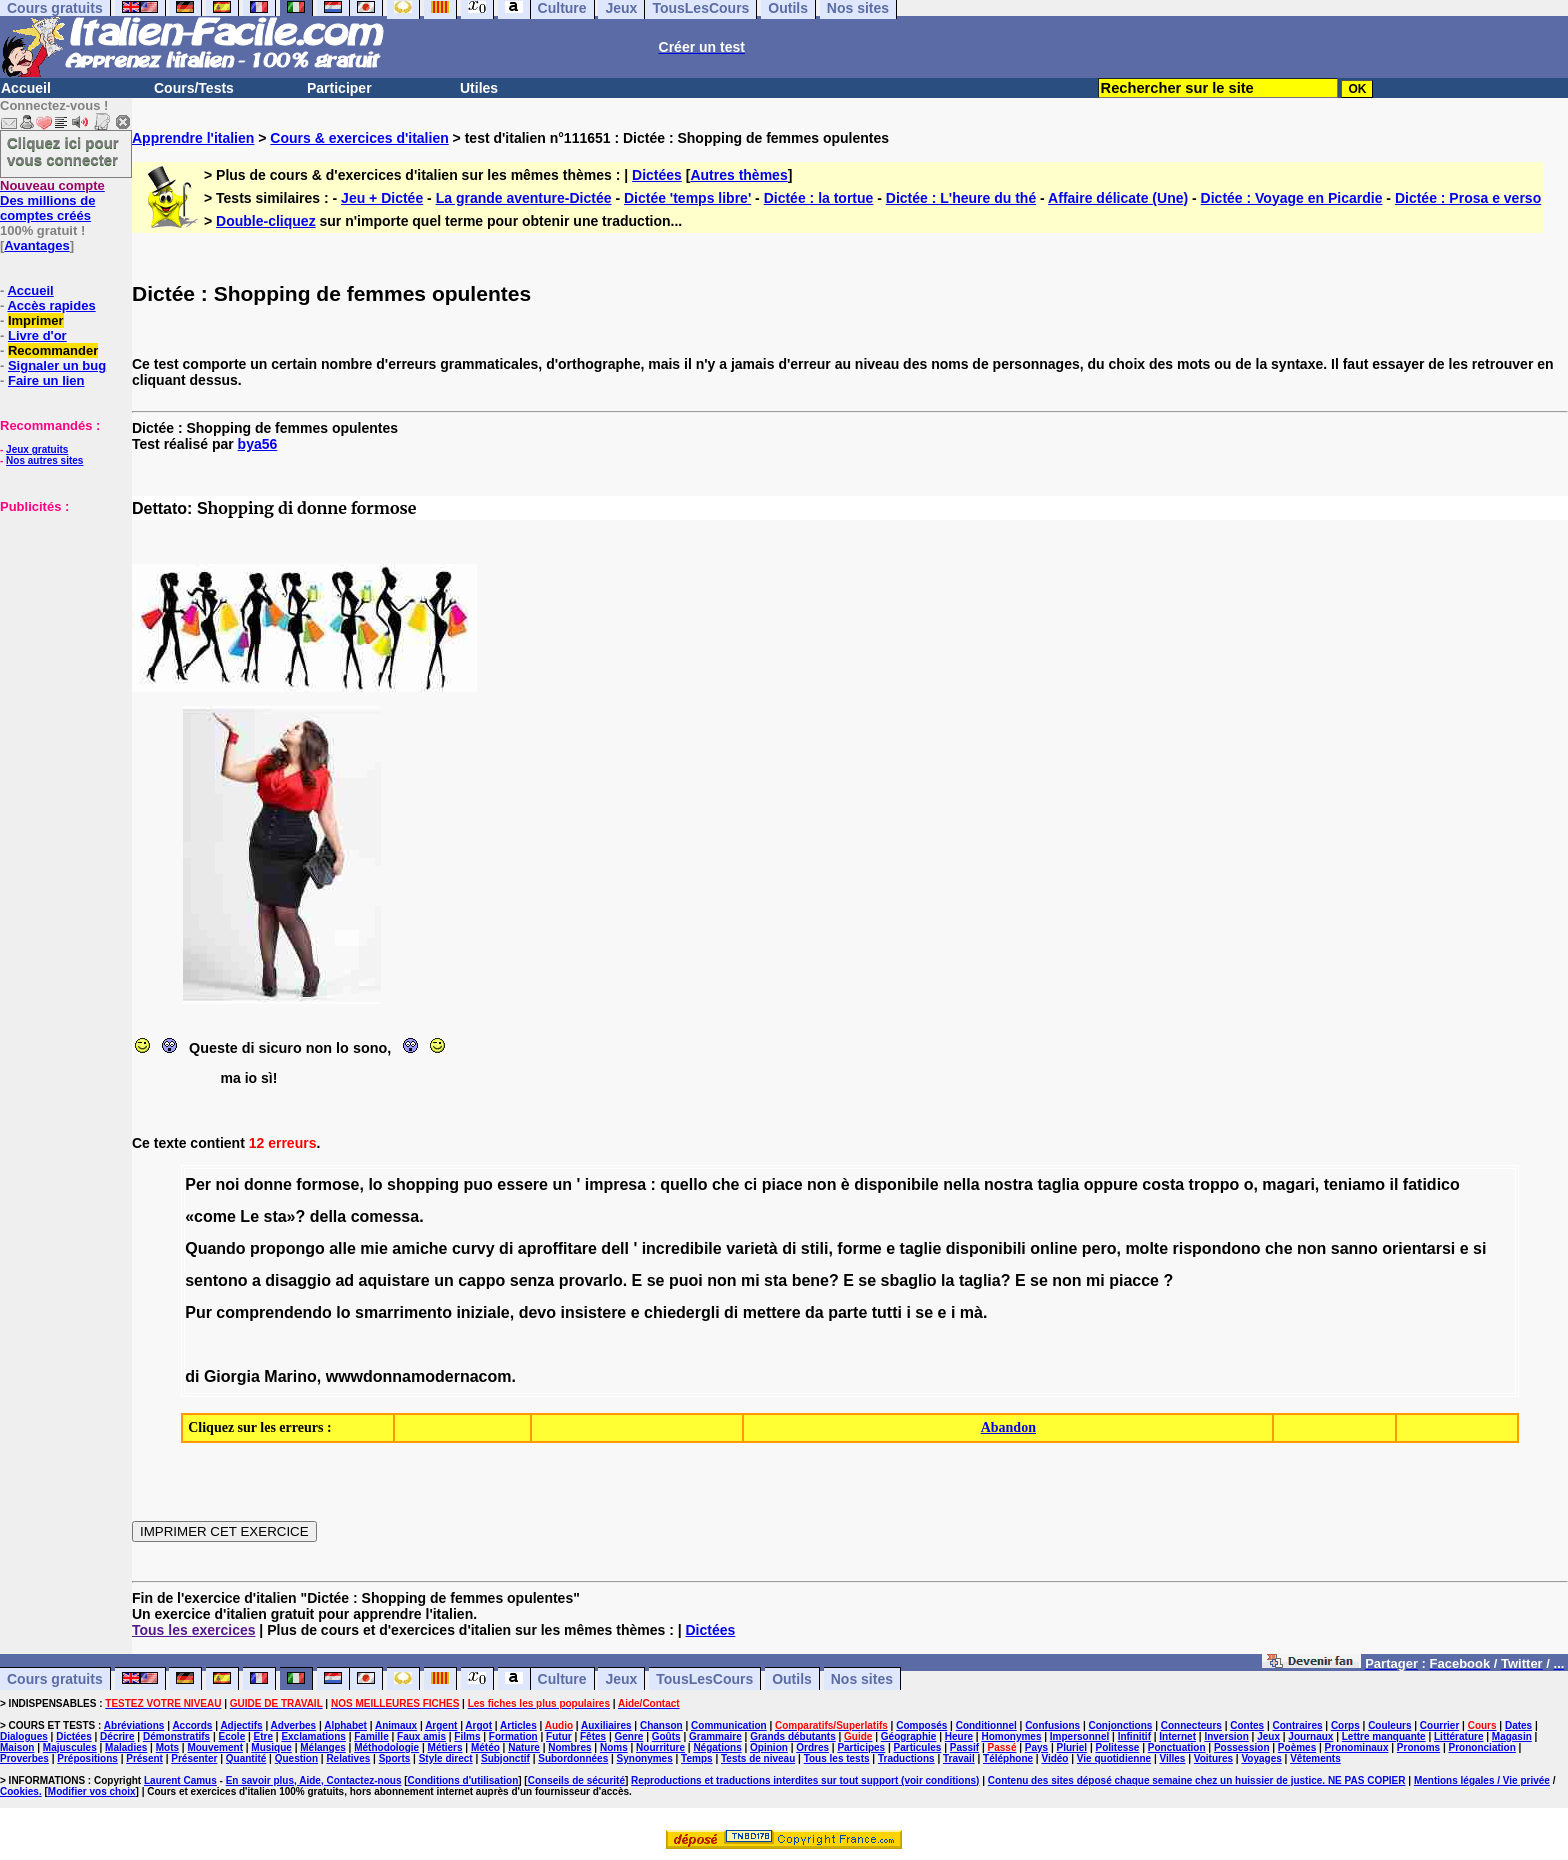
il (1394, 1184)
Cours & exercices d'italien (359, 138)
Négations (717, 1747)
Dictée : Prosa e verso (1468, 198)
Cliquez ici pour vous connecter (63, 151)
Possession (1242, 1747)
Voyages (1261, 1758)
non (821, 1184)
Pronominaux (1357, 1747)
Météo (485, 1747)
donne (268, 1184)
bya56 (258, 444)
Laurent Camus (180, 1780)
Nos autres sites (44, 460)
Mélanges (323, 1747)
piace (782, 1184)
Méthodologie (386, 1747)
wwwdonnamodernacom (419, 1376)
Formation (513, 1736)
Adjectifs (241, 1725)
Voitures (1213, 1758)
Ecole (232, 1736)
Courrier (1439, 1725)
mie (374, 1248)
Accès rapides (51, 305)
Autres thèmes (738, 175)
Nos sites (862, 1679)
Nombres (569, 1747)
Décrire (117, 1736)
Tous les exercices (193, 1630)
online (1053, 1248)
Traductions (906, 1758)
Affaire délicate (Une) (1118, 198)
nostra (1008, 1184)
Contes (1247, 1725)
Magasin (1512, 1736)
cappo (481, 1280)
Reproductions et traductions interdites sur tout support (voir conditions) (805, 1780)
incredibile (682, 1248)
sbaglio (909, 1280)
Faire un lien (46, 380)
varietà (752, 1248)
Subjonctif (505, 1758)
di (506, 1248)
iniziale (482, 1312)
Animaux (396, 1725)
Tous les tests (837, 1758)
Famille (371, 1736)
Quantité (246, 1758)
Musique (271, 1747)
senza (532, 1280)
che (726, 1184)
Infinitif (1134, 1736)
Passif (964, 1747)
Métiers (445, 1747)
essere (522, 1184)
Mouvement (215, 1747)
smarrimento (403, 1312)
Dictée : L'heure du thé (961, 198)
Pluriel (1072, 1747)
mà (971, 1312)
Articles (518, 1725)
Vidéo (1054, 1758)
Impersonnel (1079, 1736)
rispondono (1217, 1248)
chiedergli (682, 1312)
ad (344, 1280)
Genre (628, 1736)
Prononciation (1482, 1747)
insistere (593, 1312)
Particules (918, 1747)
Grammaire (715, 1736)
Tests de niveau (758, 1758)
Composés (921, 1725)
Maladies (126, 1747)
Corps (1345, 1725)
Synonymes (645, 1758)
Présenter (194, 1758)
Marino (290, 1376)
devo (537, 1312)
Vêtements (1315, 1758)
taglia (1058, 1184)
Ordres (812, 1747)
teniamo (1354, 1184)
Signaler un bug (57, 365)
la (947, 1280)
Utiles (479, 88)
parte (847, 1312)
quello (683, 1184)
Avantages (36, 245)
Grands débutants (793, 1736)
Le (249, 1216)
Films (467, 1736)
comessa (385, 1216)
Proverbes (24, 1758)
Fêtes (593, 1736)
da (814, 1312)
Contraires (1298, 1725)
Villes (1172, 1758)
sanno (1354, 1248)
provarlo (591, 1280)
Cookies (19, 1791)
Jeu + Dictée (382, 198)
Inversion (1226, 1736)
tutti (887, 1312)
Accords (192, 1725)
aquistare (394, 1280)
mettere (772, 1312)
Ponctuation (1177, 1747)
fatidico (1431, 1184)
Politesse (1117, 1747)
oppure (1111, 1184)
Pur (198, 1312)
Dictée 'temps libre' (687, 198)
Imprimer (36, 320)
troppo (1214, 1184)
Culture (562, 1679)
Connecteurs (1191, 1725)
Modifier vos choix (92, 1791)
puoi (686, 1280)
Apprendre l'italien (193, 138)
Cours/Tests (194, 88)
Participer (339, 88)
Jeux (621, 1679)
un (562, 1184)
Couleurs (1389, 1725)
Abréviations (134, 1725)
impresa (615, 1184)
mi (750, 1280)
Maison (17, 1747)
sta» (279, 1216)
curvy (473, 1248)
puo (477, 1184)
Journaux (1310, 1736)
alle (342, 1248)
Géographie (909, 1736)
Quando (215, 1248)
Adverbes (294, 1725)
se (656, 1280)
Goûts (666, 1736)
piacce (1134, 1280)
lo (375, 1184)
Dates (1518, 1725)
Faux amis (421, 1736)
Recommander (53, 350)
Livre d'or (37, 335)
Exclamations (313, 1736)
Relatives (348, 1758)
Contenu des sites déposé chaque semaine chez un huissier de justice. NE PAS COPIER (1197, 1780)
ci (750, 1184)
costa (1163, 1184)
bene (810, 1280)
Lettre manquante (1384, 1736)
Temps (697, 1758)
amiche (419, 1248)
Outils (792, 1679)
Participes (861, 1747)
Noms (614, 1747)
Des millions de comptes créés (52, 200)
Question (296, 1758)
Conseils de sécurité (576, 1780)
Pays (1036, 1747)
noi (227, 1184)
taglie (921, 1248)
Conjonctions (1121, 1725)
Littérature (1458, 1736)
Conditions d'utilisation (463, 1780)
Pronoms (1418, 1747)
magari (1288, 1184)
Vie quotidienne (1114, 1758)
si (1479, 1248)
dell (615, 1248)
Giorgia (232, 1376)
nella (961, 1184)
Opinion (769, 1747)
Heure (959, 1736)
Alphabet (345, 1725)
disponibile (896, 1184)
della (328, 1216)
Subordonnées (573, 1758)
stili (815, 1248)
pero (1099, 1248)
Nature (524, 1747)
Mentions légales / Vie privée (1482, 1780)
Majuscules (70, 1747)
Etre (263, 1736)
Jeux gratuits (37, 449)
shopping (423, 1184)
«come (210, 1216)
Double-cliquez (266, 221)
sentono (216, 1280)
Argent (441, 1725)
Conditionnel (986, 1725)
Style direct (446, 1758)
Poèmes (1297, 1747)
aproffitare (557, 1248)
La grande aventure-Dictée (524, 198)
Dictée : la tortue (819, 198)
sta (775, 1280)
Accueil (26, 88)
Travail (959, 1758)
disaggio (298, 1280)
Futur (559, 1736)
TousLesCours (704, 1679)
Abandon (1008, 1427)
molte (1146, 1248)
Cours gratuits (55, 1679)
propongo (287, 1248)
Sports (395, 1758)
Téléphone (1008, 1758)
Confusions (1052, 1725)
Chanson (661, 1725)
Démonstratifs (176, 1736)
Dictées (657, 175)
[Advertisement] (60, 614)
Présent (144, 1758)
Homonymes (1011, 1736)
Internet (1177, 1736)
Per (198, 1184)
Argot (478, 1725)
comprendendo (274, 1312)
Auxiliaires (606, 1725)
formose (327, 1184)
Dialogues (24, 1736)
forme (859, 1248)
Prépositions (87, 1758)
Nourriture (660, 1747)
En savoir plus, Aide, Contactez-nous (314, 1780)
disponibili (986, 1248)
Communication (729, 1725)
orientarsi (1418, 1248)
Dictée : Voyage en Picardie (1292, 198)
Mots (167, 1747)
